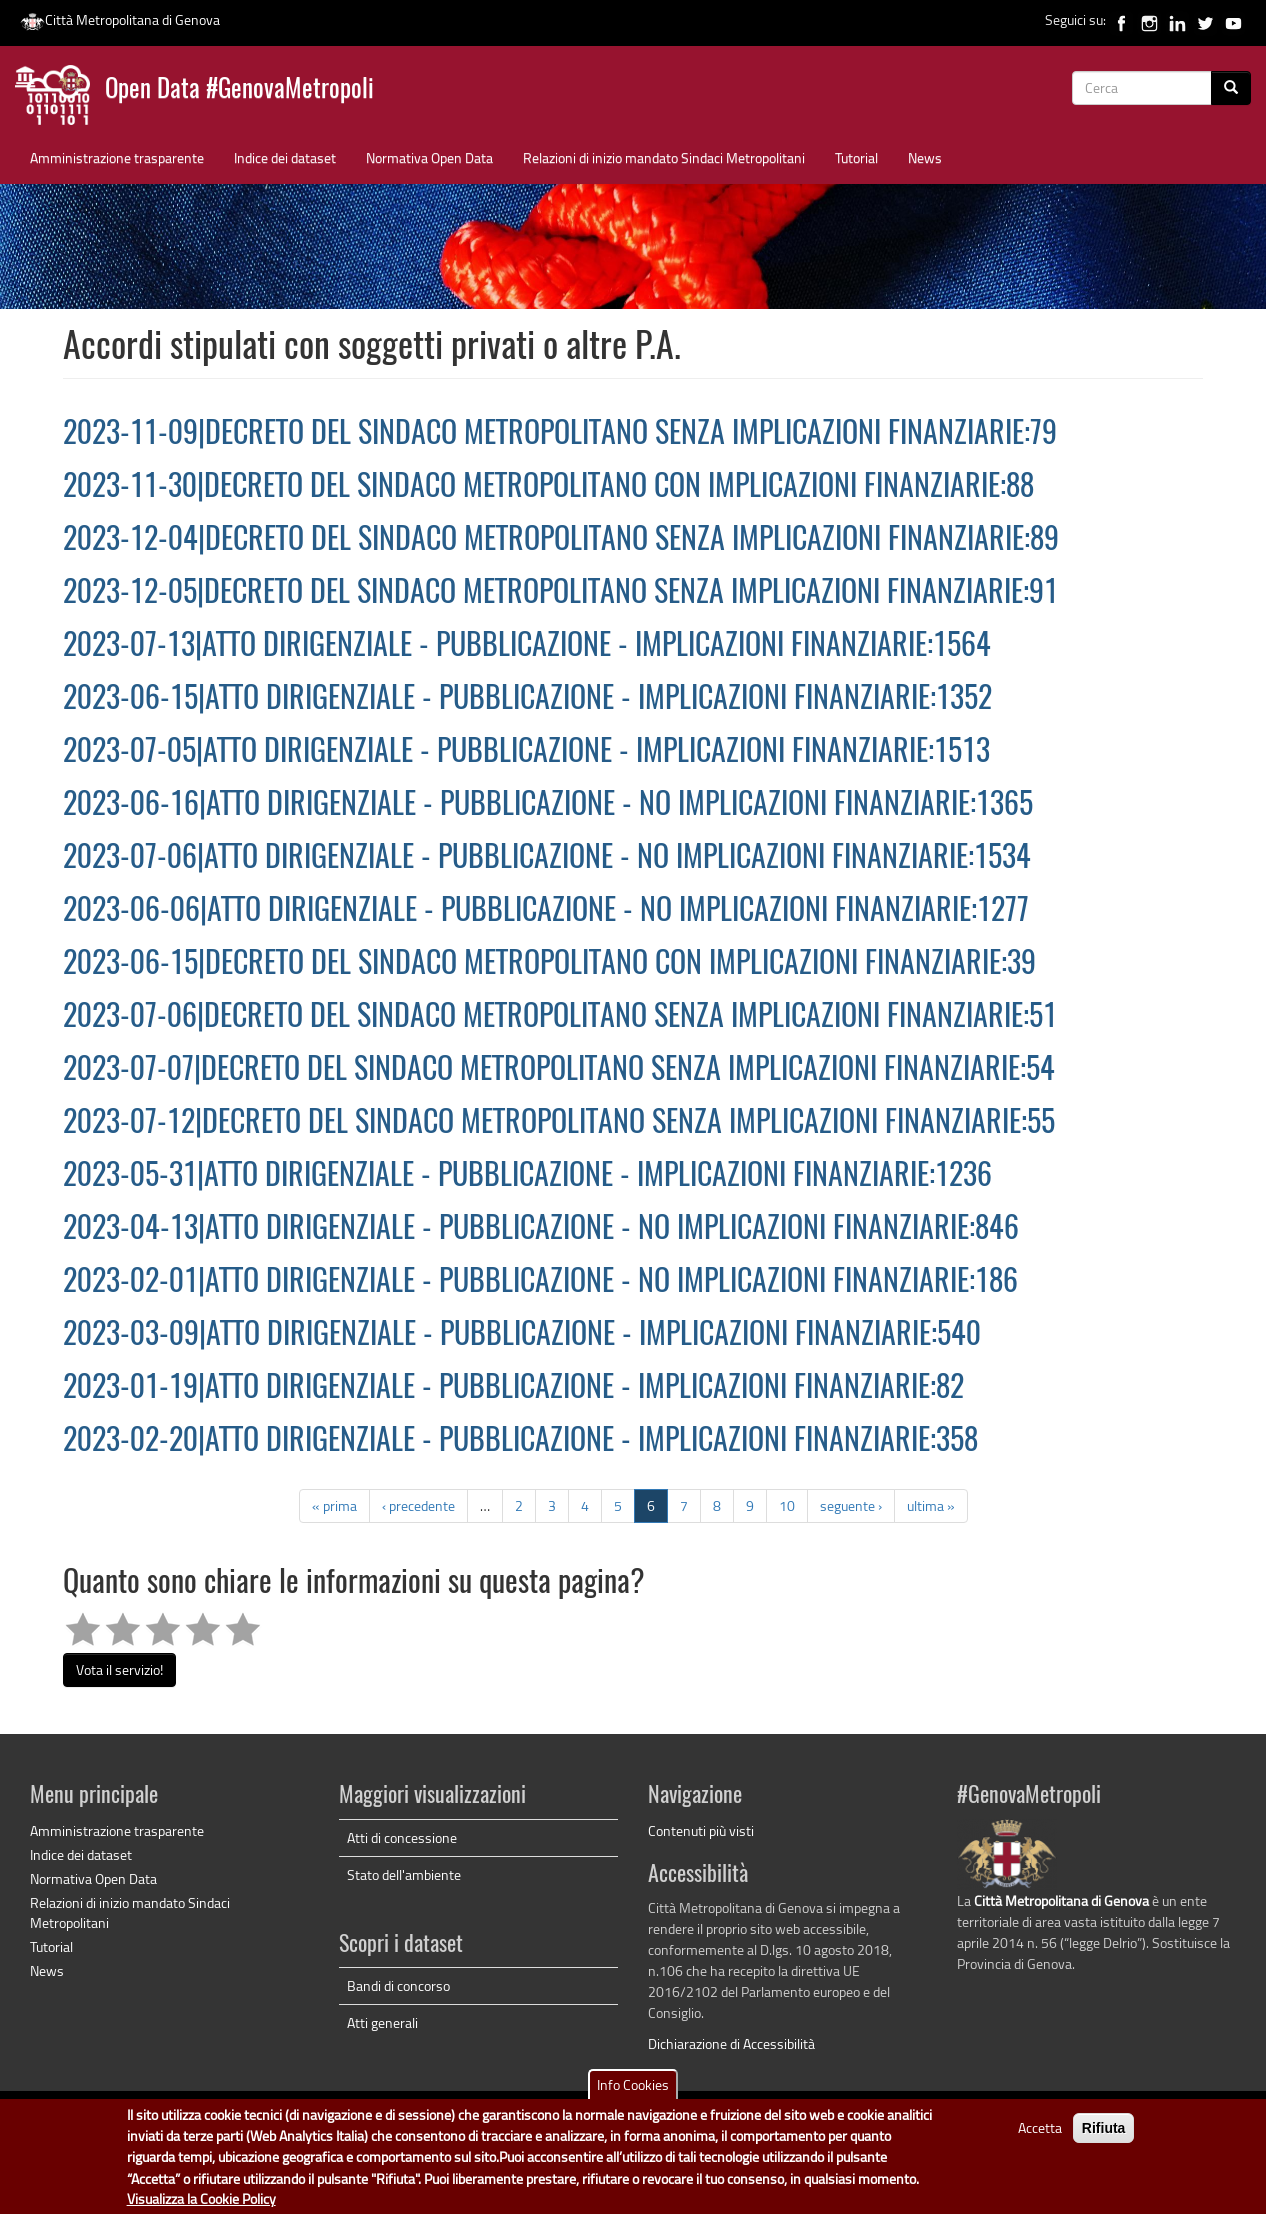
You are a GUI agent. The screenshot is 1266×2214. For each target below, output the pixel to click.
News (925, 157)
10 (787, 1505)
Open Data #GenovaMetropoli (239, 90)
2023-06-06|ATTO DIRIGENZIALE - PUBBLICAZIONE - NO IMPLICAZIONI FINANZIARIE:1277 (546, 912)
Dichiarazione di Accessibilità (731, 2043)
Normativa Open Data (429, 157)
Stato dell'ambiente (404, 1874)
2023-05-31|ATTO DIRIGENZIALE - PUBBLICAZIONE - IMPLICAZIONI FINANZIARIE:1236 (527, 1177)
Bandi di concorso (398, 1985)
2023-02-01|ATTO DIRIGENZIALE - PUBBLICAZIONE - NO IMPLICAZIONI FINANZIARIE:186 (540, 1283)
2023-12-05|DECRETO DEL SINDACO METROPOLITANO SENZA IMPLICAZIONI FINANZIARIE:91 (560, 594)
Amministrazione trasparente (117, 157)
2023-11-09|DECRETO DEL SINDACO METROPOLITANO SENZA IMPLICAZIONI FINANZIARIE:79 (560, 435)
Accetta (1040, 2135)
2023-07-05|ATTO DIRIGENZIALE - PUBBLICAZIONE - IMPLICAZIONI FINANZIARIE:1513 (526, 753)
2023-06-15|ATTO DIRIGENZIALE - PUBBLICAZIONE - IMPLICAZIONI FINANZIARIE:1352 (527, 700)
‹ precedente (418, 1505)
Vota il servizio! (119, 1669)
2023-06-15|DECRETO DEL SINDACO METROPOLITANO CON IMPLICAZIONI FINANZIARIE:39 (549, 965)
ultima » (931, 1505)
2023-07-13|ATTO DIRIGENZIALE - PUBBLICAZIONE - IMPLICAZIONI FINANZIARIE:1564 (527, 647)
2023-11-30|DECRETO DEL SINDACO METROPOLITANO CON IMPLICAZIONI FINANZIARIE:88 (548, 488)
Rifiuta (1104, 2136)
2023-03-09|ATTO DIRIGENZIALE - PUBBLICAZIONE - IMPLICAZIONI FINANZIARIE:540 (522, 1336)
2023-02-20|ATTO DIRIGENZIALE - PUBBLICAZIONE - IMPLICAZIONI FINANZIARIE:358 (520, 1442)
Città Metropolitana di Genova (120, 19)
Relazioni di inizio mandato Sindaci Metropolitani (664, 157)
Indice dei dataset (285, 157)
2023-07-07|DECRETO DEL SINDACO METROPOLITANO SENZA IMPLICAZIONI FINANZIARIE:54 (559, 1071)
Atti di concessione (402, 1837)
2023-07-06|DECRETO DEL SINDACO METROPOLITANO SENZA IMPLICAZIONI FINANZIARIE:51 (560, 1018)
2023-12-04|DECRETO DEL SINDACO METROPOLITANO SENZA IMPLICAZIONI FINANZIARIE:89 (561, 541)
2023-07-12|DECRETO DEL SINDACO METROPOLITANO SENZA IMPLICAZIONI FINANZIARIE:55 (559, 1124)
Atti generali (382, 2022)
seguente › (851, 1505)
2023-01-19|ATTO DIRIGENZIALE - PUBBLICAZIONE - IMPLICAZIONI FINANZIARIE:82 (513, 1389)
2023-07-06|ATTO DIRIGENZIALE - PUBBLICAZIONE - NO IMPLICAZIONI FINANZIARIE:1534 (547, 859)
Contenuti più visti (701, 1830)
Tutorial (856, 157)
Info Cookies (633, 2092)
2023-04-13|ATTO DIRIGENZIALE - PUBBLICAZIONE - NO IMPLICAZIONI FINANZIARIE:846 (541, 1230)
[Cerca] (1231, 88)
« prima (334, 1505)
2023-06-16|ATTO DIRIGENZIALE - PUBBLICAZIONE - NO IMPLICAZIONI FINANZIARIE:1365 (548, 806)
